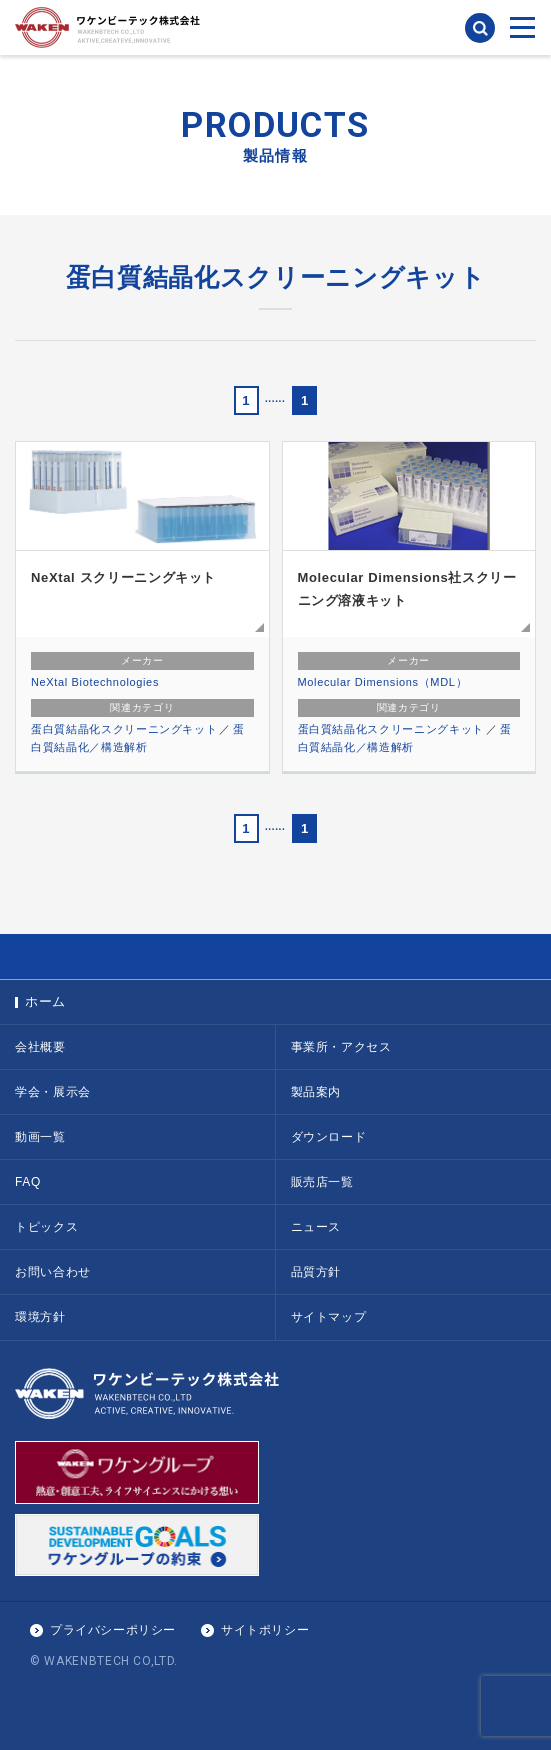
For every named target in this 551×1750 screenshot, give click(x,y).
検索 (480, 28)
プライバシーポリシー (113, 1630)
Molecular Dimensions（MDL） (383, 682)
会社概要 (40, 1047)
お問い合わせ (53, 1272)
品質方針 (316, 1272)
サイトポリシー (265, 1630)
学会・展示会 (53, 1092)
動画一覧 (40, 1137)
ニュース (316, 1227)
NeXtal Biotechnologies (95, 682)
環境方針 (40, 1317)
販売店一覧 (322, 1182)
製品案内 (316, 1092)
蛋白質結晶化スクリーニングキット (124, 729)
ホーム (45, 1001)
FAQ (28, 1182)
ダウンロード (329, 1137)
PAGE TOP (275, 956)
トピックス (46, 1227)
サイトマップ (329, 1317)
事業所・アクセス (341, 1047)
